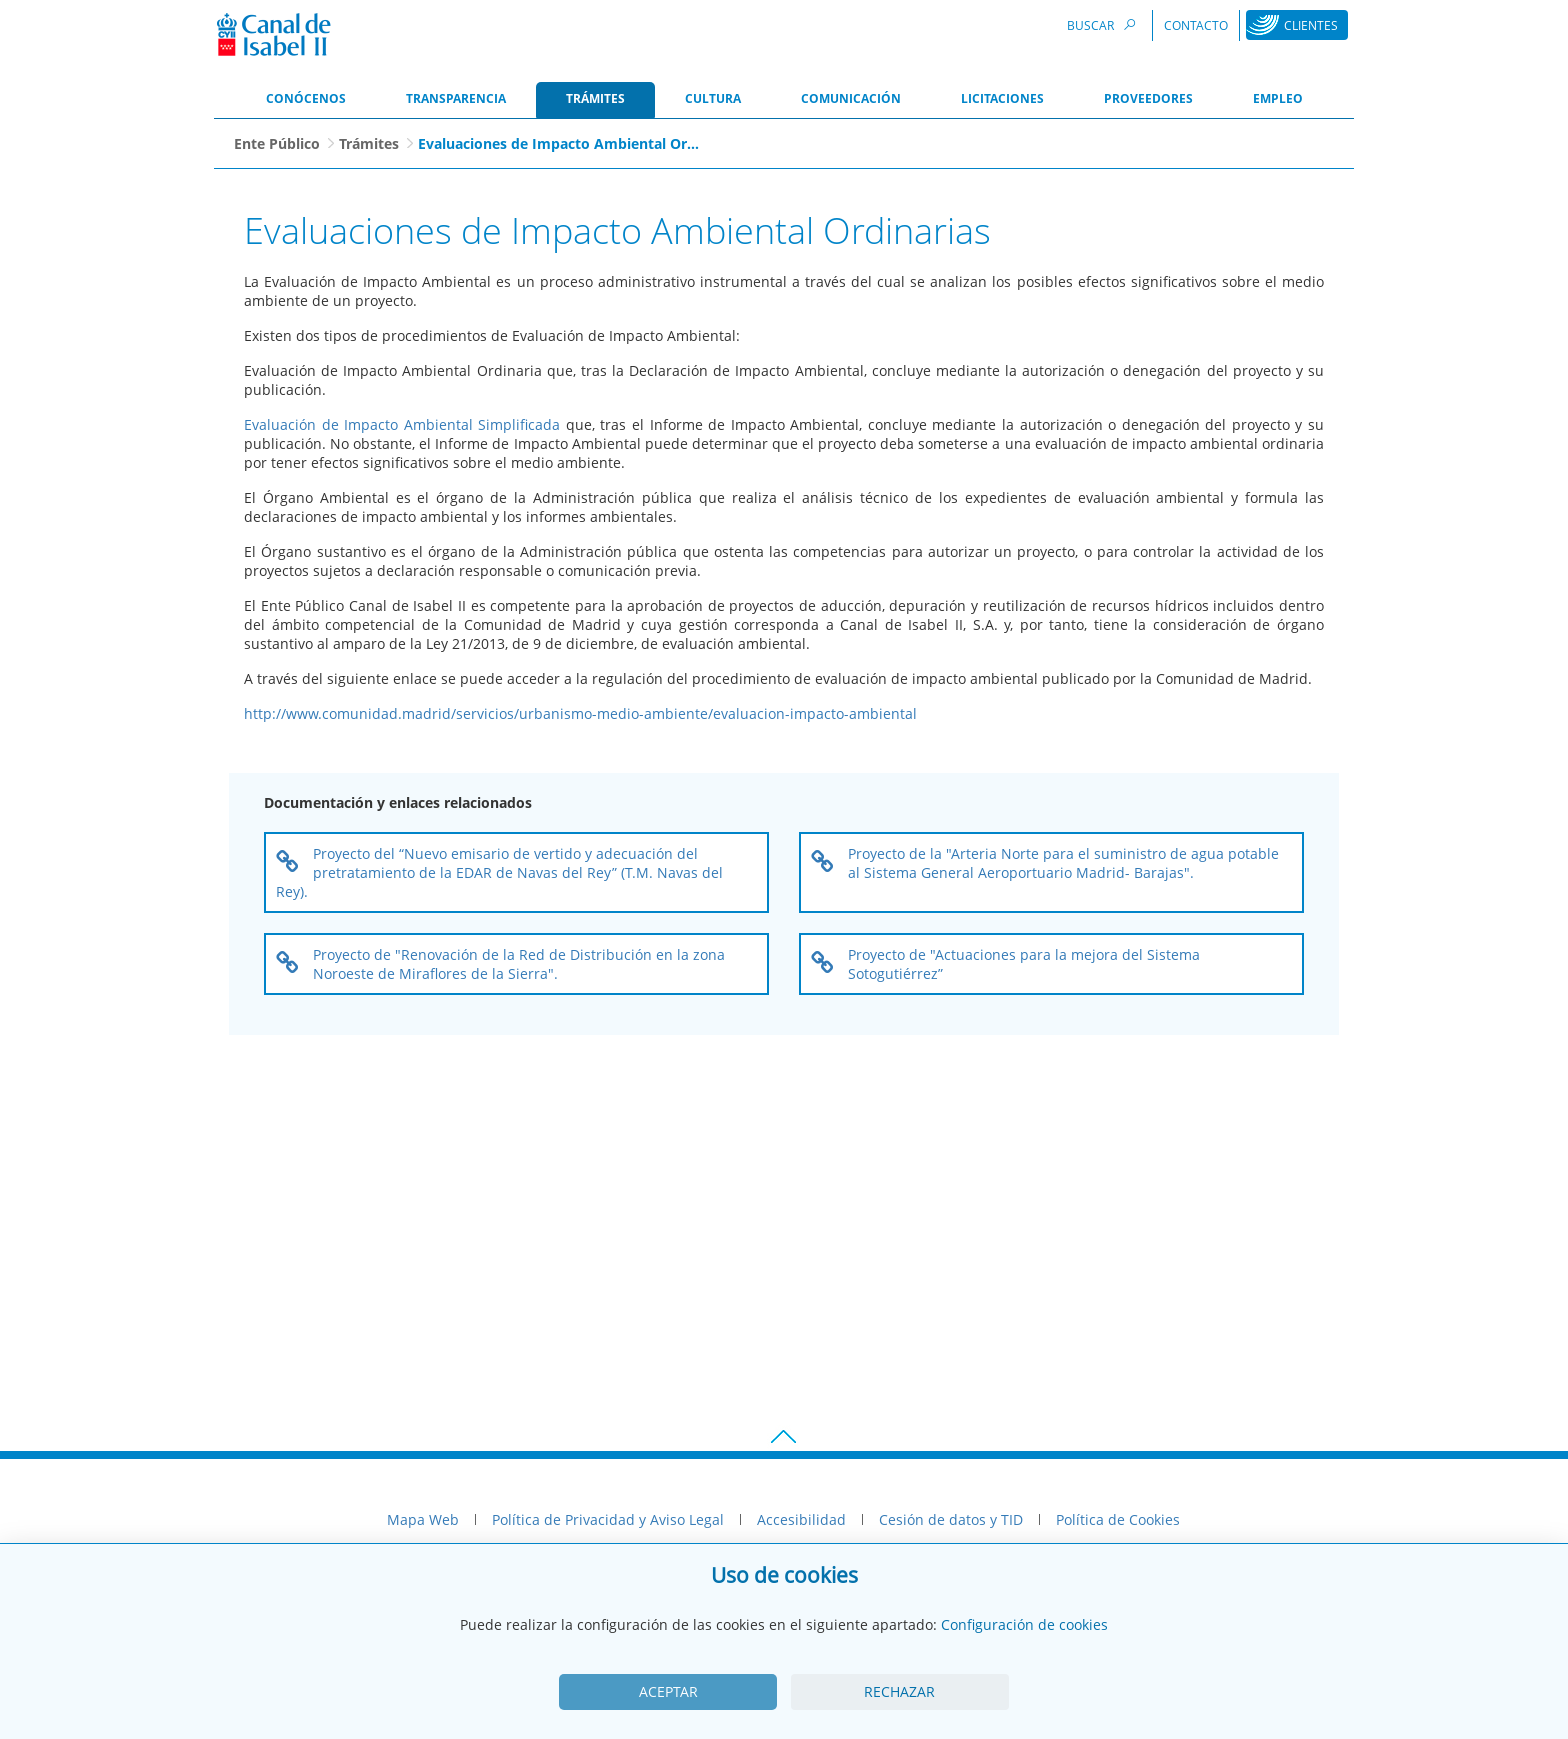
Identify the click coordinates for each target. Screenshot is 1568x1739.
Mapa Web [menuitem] (423, 1519)
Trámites (369, 143)
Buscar (1104, 24)
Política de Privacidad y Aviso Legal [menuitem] (608, 1519)
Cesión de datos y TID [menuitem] (951, 1519)
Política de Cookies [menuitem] (1118, 1519)
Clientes (1311, 25)
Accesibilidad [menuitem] (801, 1519)
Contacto (1196, 25)
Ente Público (277, 143)
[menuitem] (306, 100)
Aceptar (668, 1691)
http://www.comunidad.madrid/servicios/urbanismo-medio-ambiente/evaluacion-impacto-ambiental (580, 713)
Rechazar (899, 1691)
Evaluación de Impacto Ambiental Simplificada (402, 424)
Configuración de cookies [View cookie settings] (1024, 1624)
